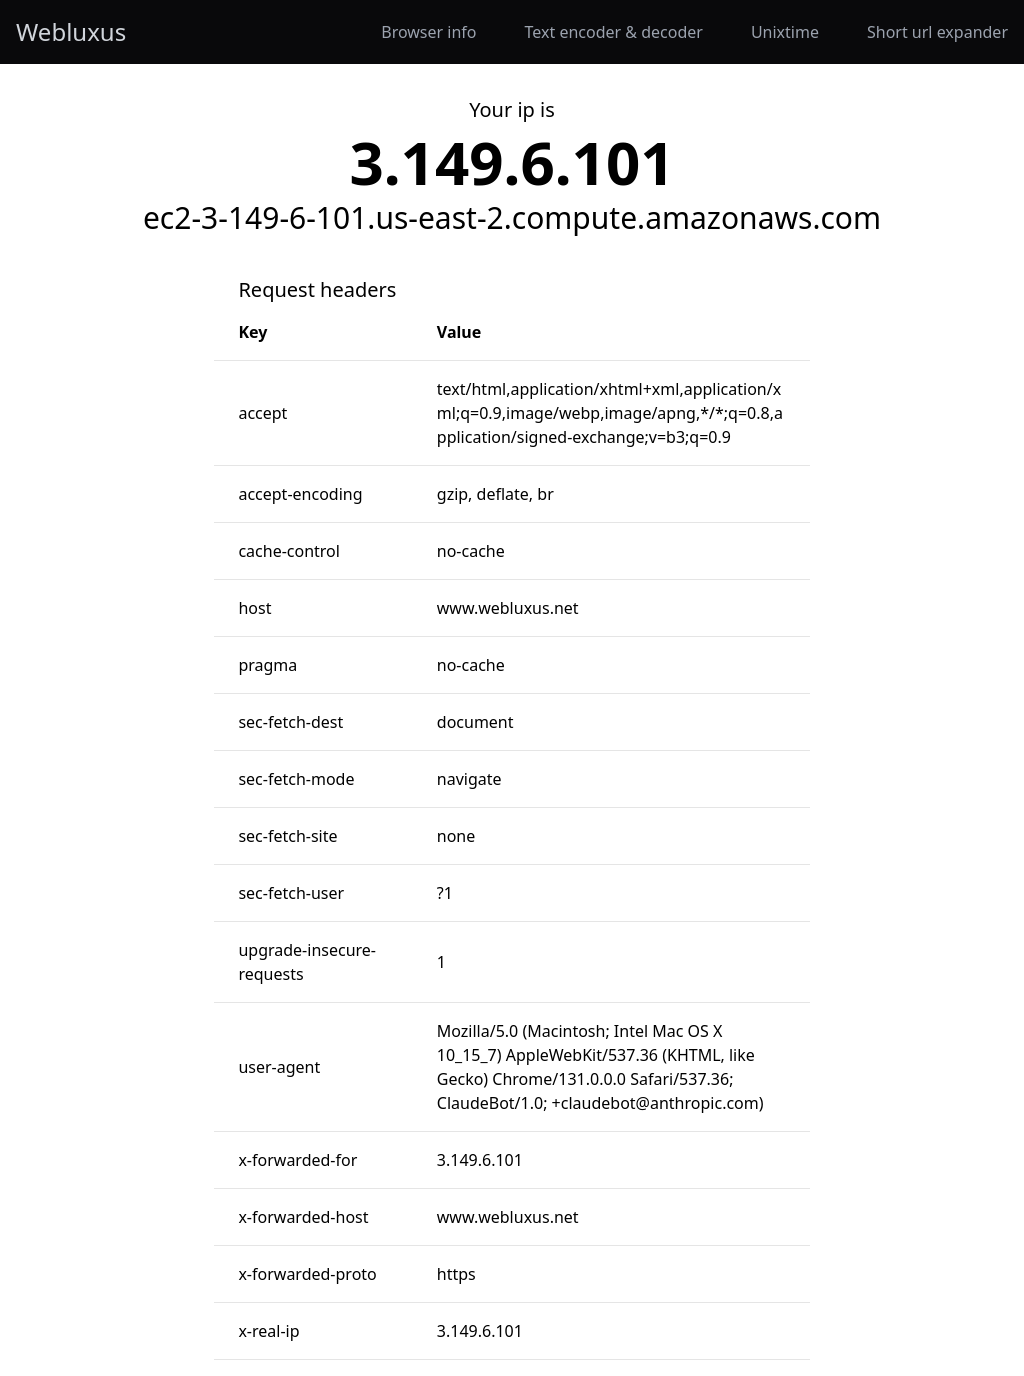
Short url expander (937, 32)
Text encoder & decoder (614, 32)
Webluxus (71, 32)
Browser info (428, 32)
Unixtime (785, 32)
